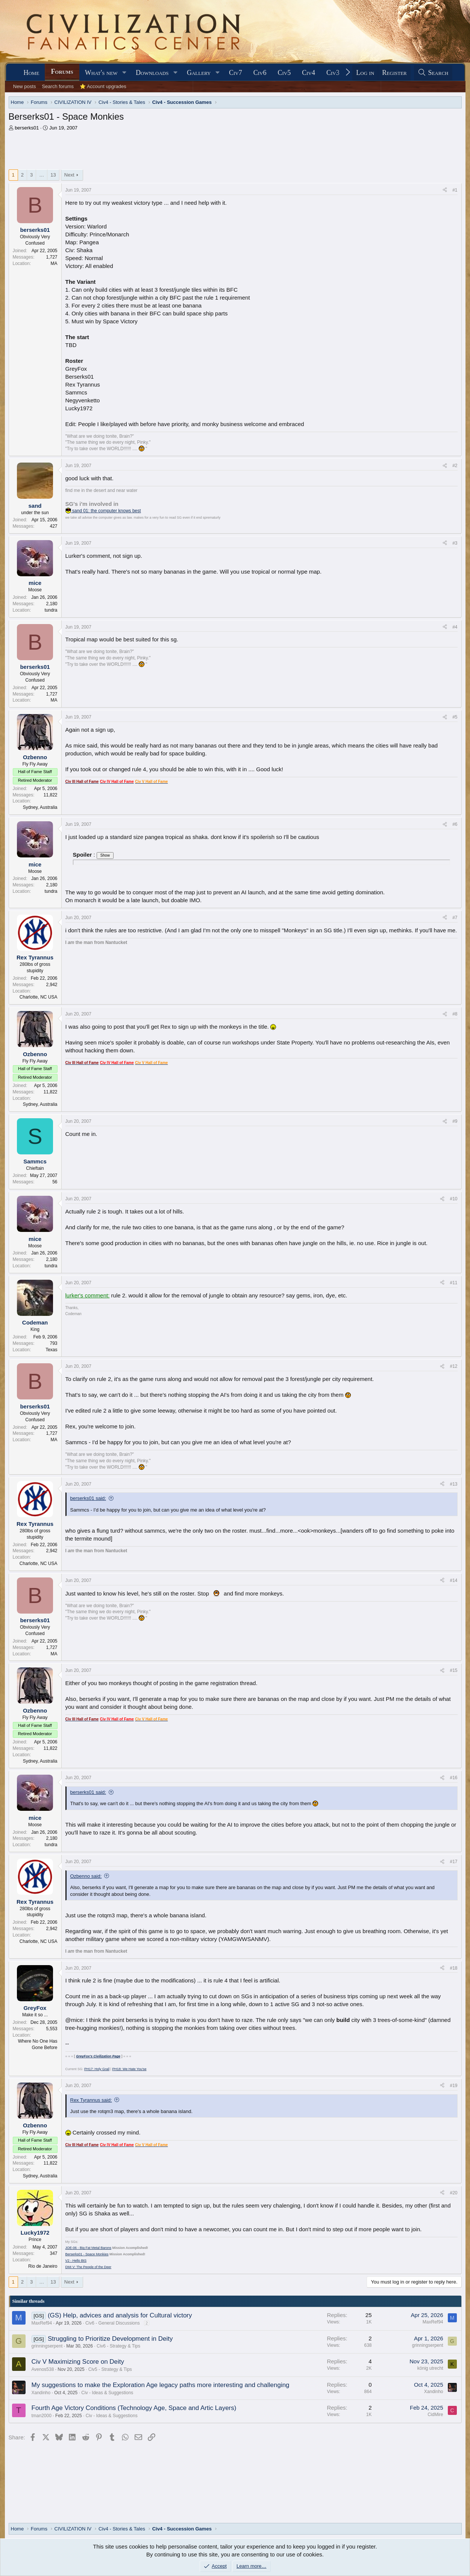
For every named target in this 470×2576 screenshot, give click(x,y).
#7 (454, 917)
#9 (454, 1121)
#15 (453, 1670)
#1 (454, 190)
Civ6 (260, 72)
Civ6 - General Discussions (112, 2323)
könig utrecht (430, 2368)
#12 (453, 1366)
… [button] (41, 175)
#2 (454, 465)
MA (54, 263)
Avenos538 (43, 2369)
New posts (24, 86)
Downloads (152, 72)
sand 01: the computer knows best (103, 510)
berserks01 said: (88, 1498)
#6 (454, 824)
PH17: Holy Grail (96, 2069)
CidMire (435, 2414)
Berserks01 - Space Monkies (87, 2254)
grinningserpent (47, 2346)
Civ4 (308, 72)
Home (31, 72)
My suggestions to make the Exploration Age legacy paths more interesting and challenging (161, 2385)
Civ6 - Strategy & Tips (118, 2346)
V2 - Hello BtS (76, 2260)
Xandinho (41, 2392)
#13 (453, 1484)
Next (69, 175)
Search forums (58, 86)
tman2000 (42, 2415)
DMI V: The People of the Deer (88, 2267)
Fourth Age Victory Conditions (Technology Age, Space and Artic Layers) (134, 2408)
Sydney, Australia (40, 807)
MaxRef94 (42, 2323)
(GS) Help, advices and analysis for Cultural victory (120, 2315)
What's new (101, 72)
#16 (453, 1777)
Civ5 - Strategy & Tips (110, 2369)
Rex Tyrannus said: (91, 2100)
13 (53, 175)
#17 (453, 1861)
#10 (453, 1198)
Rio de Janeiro (42, 2266)
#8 (454, 1014)
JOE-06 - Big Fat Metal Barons (88, 2248)
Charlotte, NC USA (39, 997)
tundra (50, 610)
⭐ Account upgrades (103, 86)
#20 (453, 2192)
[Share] (445, 190)
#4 (454, 627)
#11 (453, 1282)
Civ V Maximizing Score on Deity (78, 2361)
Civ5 (284, 72)
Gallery (199, 72)
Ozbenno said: (86, 1876)
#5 (454, 717)
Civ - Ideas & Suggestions (107, 2392)
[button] (124, 73)
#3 (454, 543)
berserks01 (27, 128)
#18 (453, 1968)
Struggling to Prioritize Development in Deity (110, 2338)
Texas (51, 1349)
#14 (453, 1580)
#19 (453, 2085)
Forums (62, 71)
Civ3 (333, 72)
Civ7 (235, 72)
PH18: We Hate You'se (129, 2069)
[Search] (433, 73)
